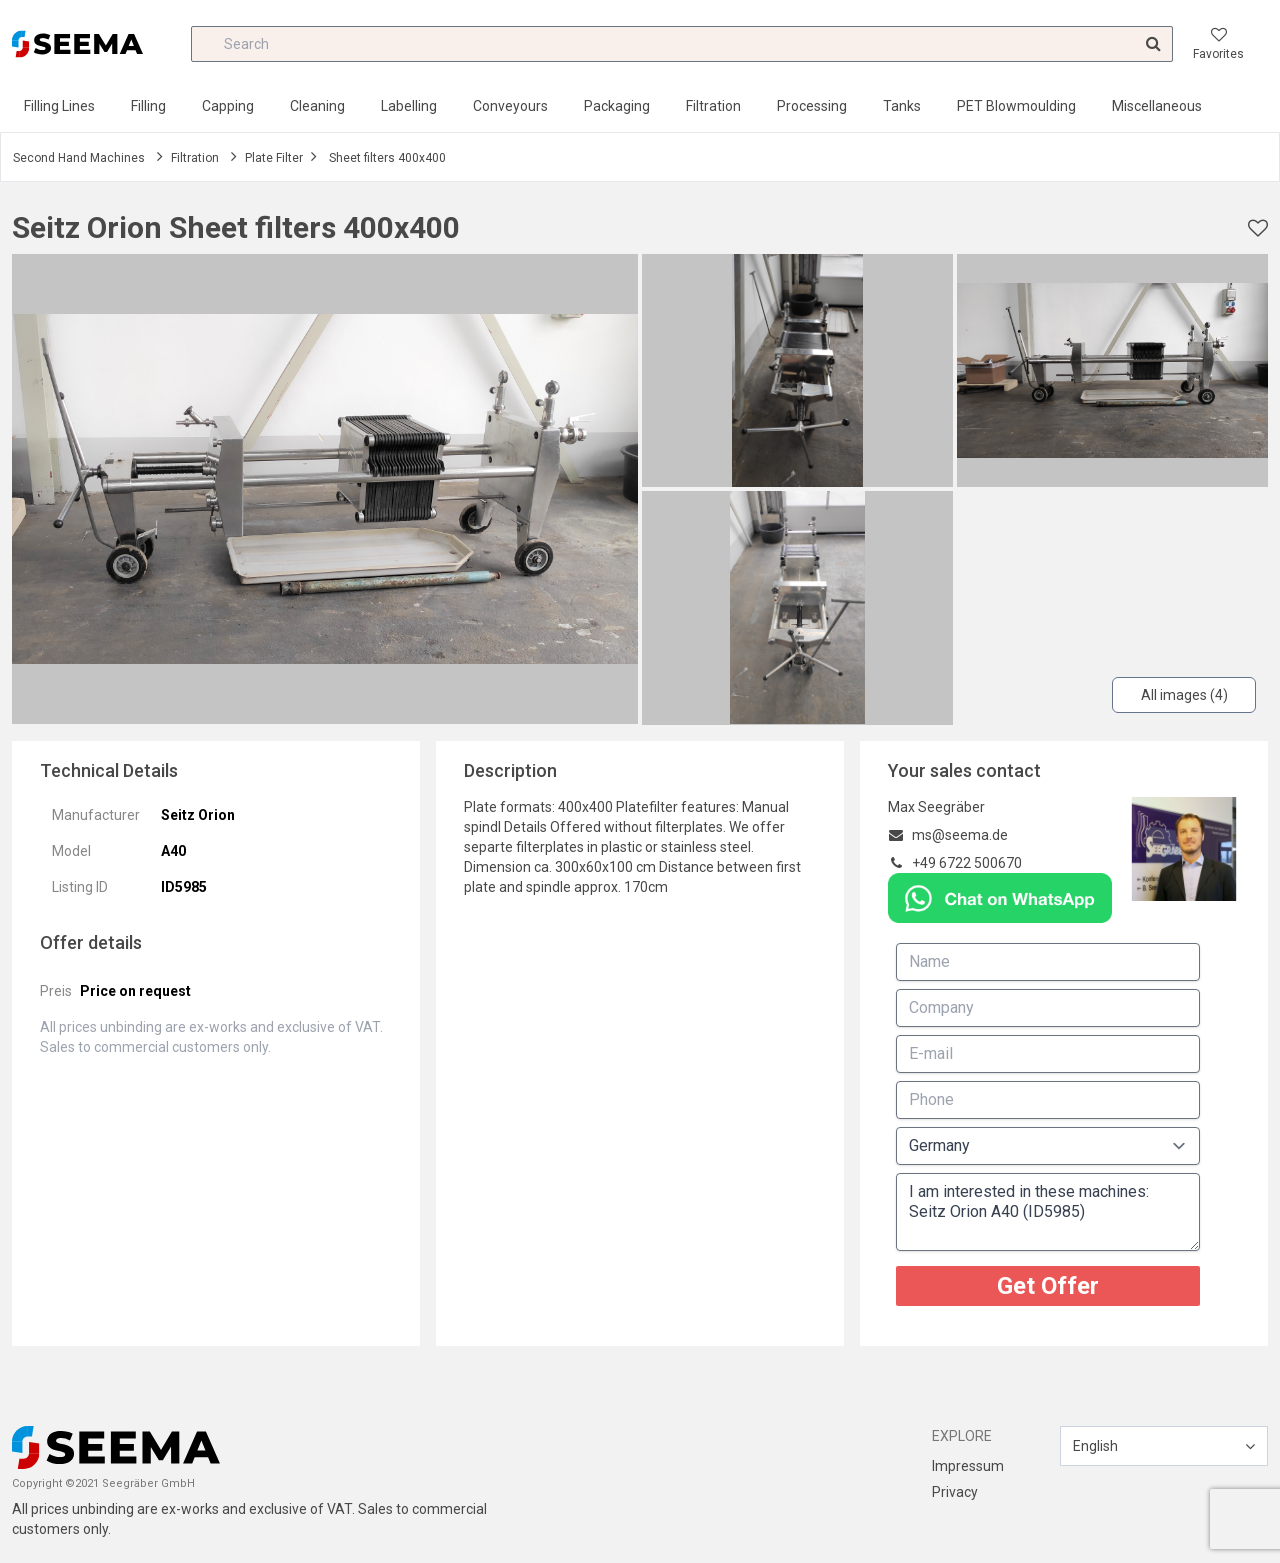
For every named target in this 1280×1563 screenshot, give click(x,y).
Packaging (617, 106)
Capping (228, 106)
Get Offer (1048, 1286)
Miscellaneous (1157, 106)
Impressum (968, 1466)
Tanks (902, 106)
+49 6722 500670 (967, 863)
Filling (148, 106)
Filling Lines (59, 106)
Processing (812, 106)
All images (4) (1184, 695)
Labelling (409, 106)
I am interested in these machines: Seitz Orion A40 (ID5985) (1048, 1212)
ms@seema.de (960, 835)
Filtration (713, 106)
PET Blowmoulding (1016, 106)
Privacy (955, 1492)
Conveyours (510, 106)
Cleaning (317, 106)
